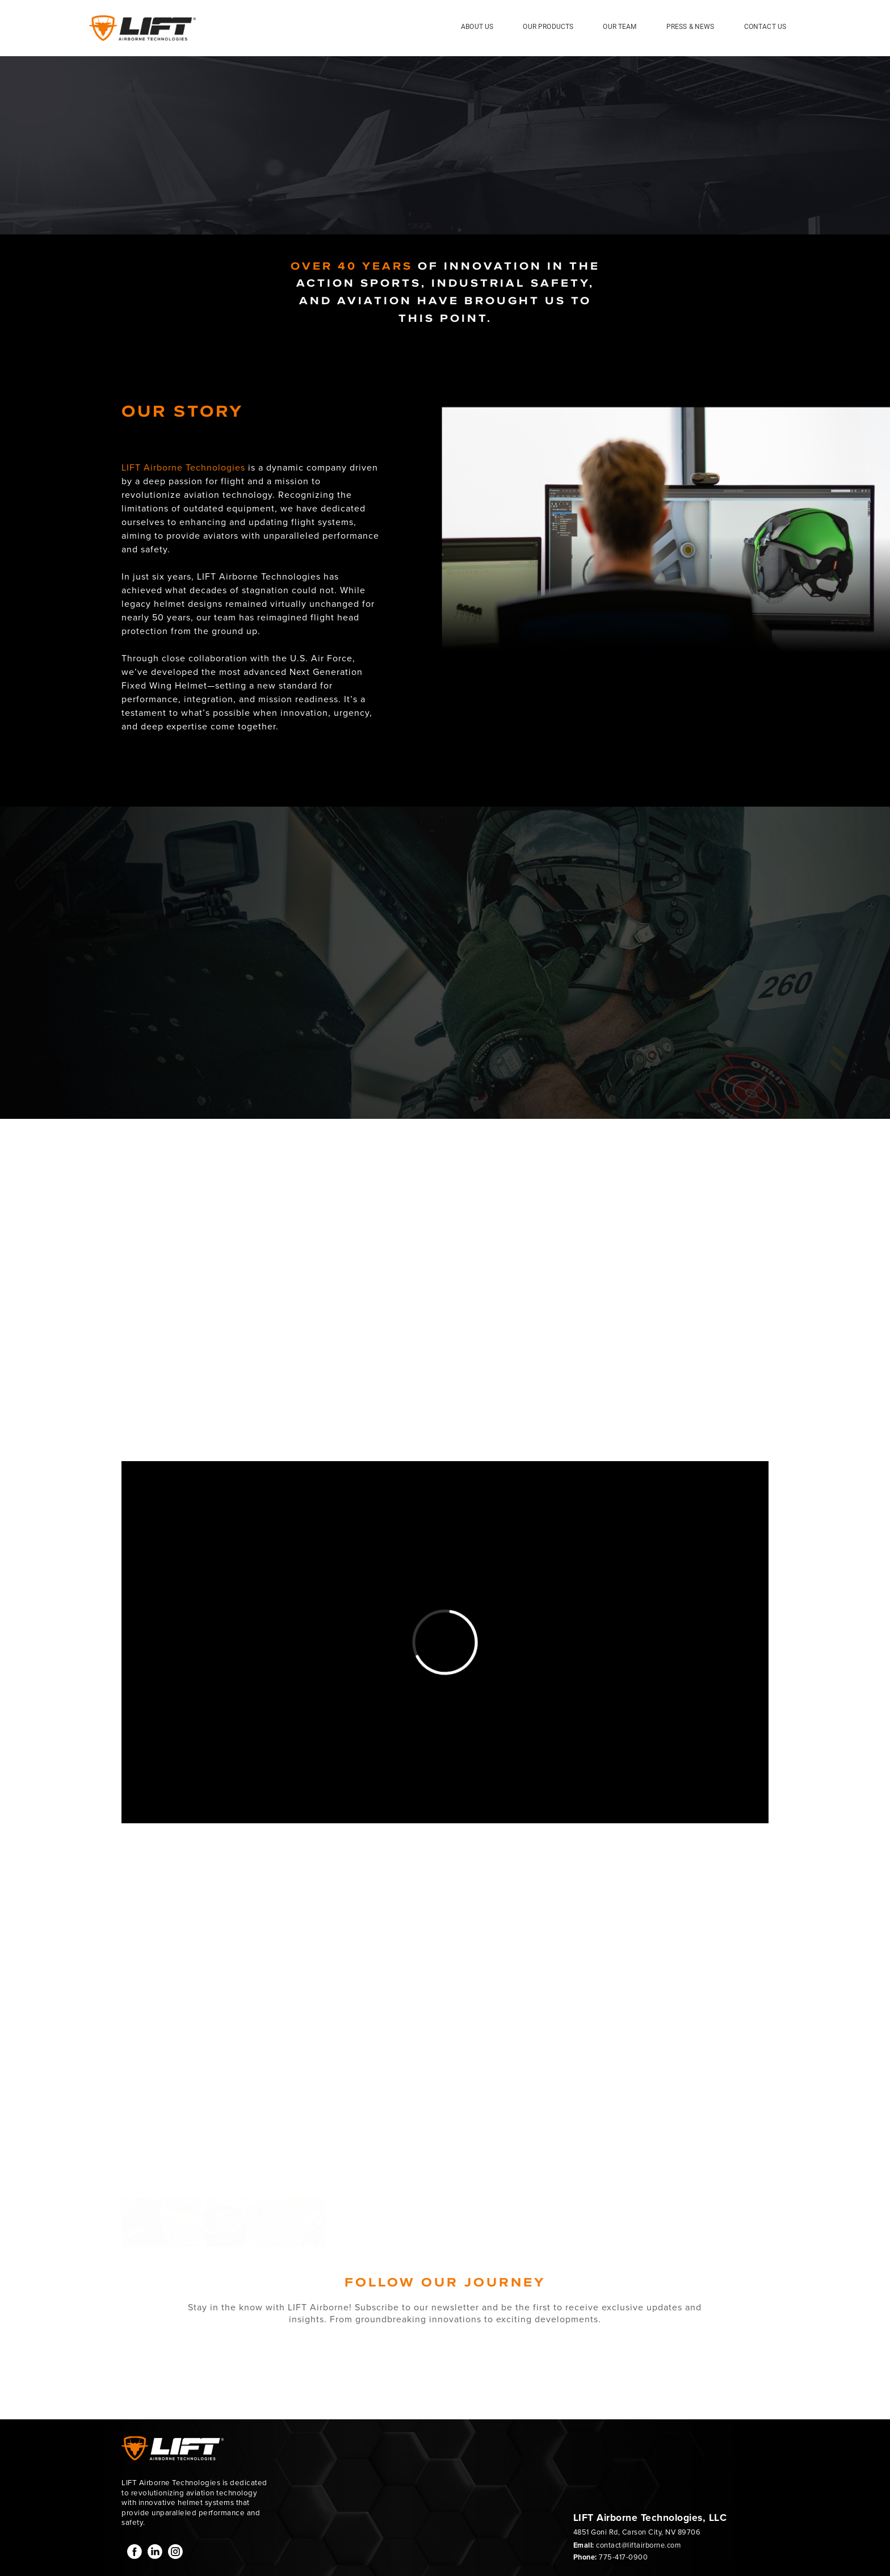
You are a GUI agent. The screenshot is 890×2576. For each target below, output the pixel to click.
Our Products (548, 27)
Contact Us (765, 27)
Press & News (690, 27)
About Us (477, 27)
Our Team (619, 27)
